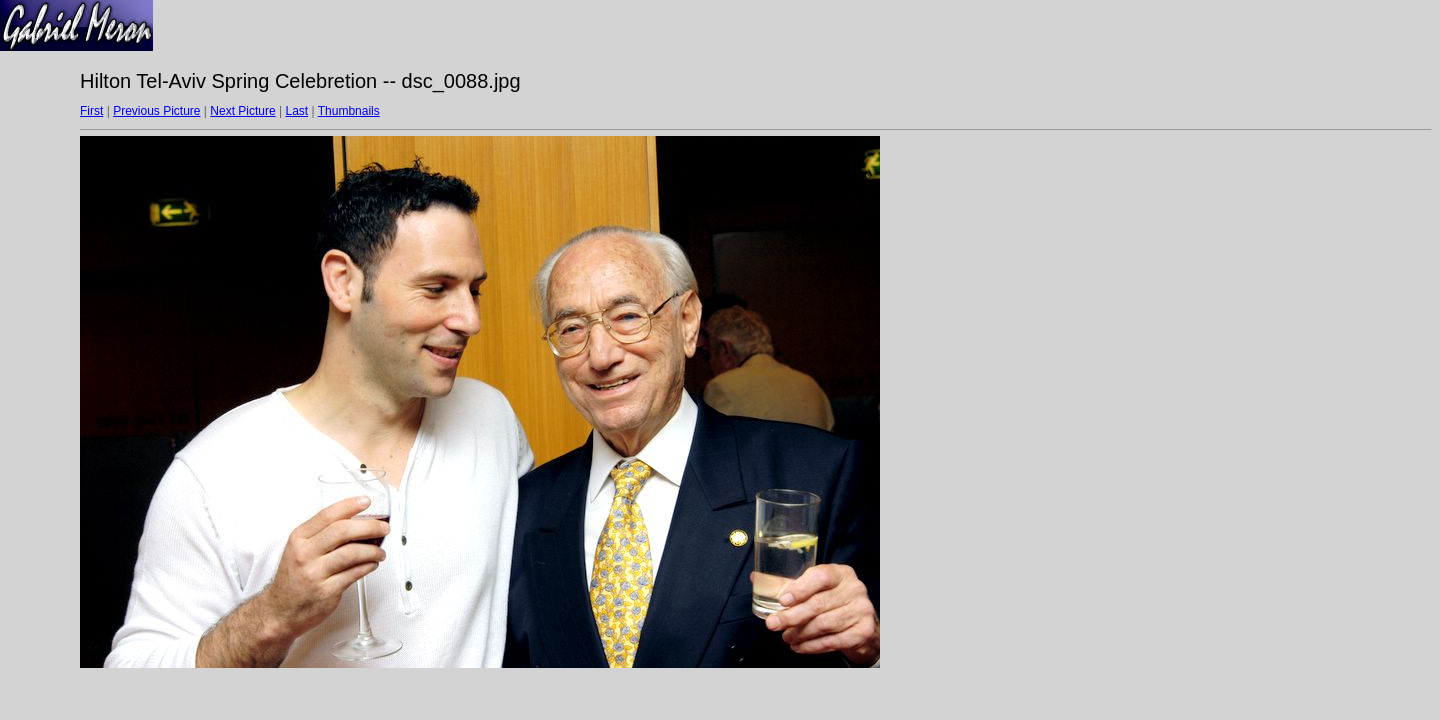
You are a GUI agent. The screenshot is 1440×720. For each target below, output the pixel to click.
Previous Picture (156, 111)
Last (296, 111)
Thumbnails (349, 111)
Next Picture (242, 111)
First (91, 111)
